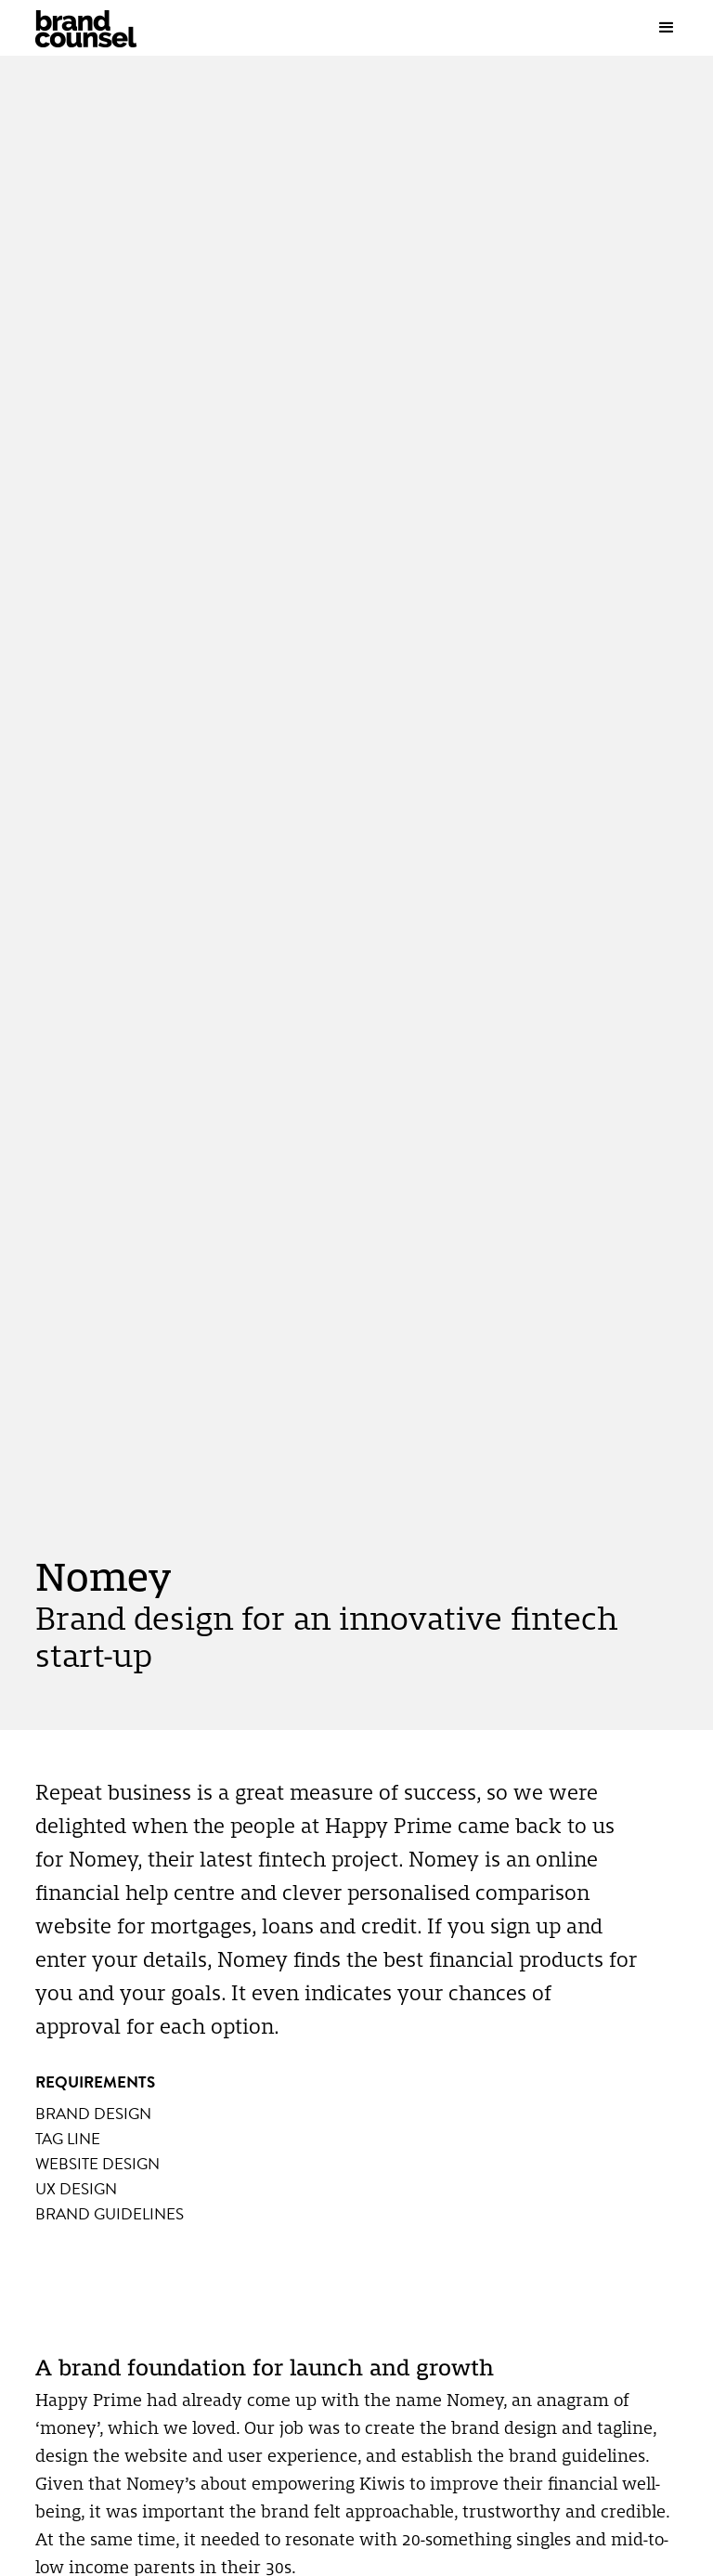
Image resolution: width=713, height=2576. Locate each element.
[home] (105, 28)
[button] (676, 28)
